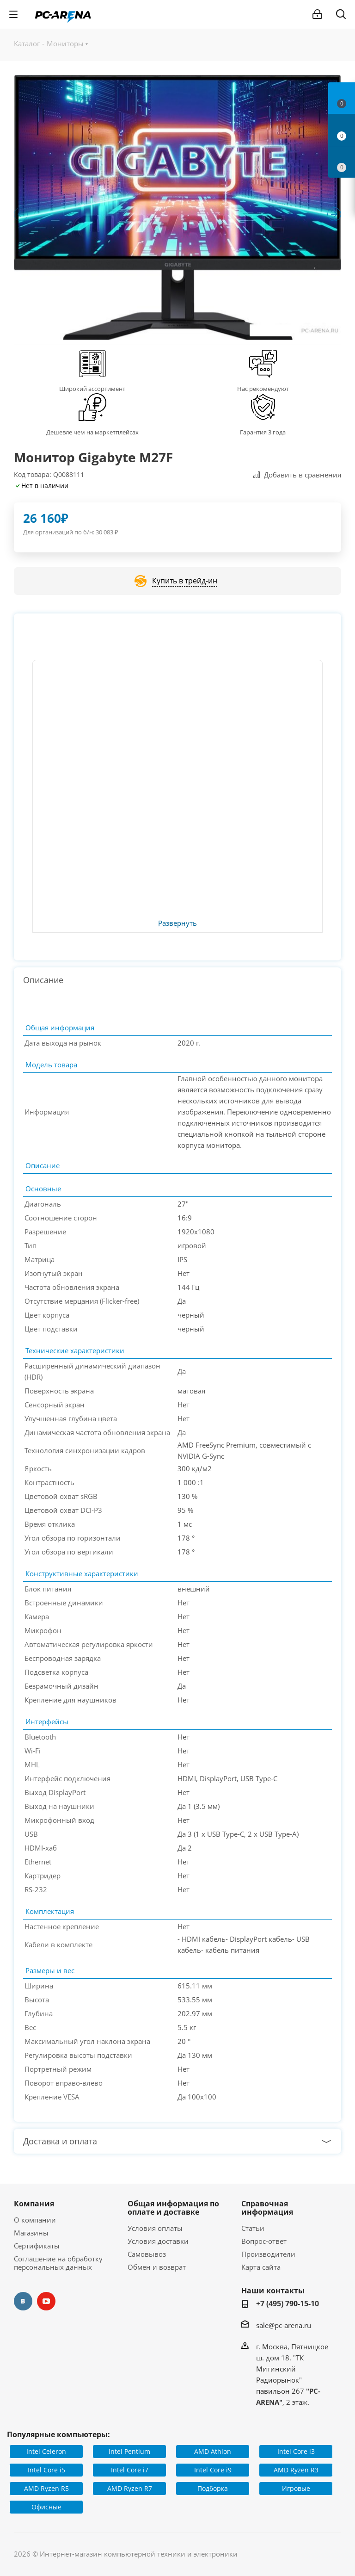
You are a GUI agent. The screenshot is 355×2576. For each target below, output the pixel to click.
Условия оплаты (155, 2228)
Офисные (46, 2506)
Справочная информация (267, 2207)
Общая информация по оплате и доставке (173, 2207)
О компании (35, 2219)
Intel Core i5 (46, 2469)
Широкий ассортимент (92, 388)
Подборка (212, 2488)
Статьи (252, 2228)
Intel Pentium (129, 2451)
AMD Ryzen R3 (296, 2469)
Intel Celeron (46, 2451)
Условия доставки (158, 2241)
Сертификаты (37, 2245)
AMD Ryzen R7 (129, 2488)
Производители (268, 2254)
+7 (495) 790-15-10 (287, 2303)
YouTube (46, 2301)
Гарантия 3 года (263, 432)
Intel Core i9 (213, 2469)
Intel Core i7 (129, 2469)
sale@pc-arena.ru (283, 2325)
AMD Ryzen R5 (46, 2488)
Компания (34, 2203)
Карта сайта (261, 2267)
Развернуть (177, 923)
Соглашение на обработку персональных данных (58, 2263)
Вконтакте (23, 2301)
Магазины (31, 2232)
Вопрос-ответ (264, 2241)
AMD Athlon (212, 2451)
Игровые (296, 2488)
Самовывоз (147, 2254)
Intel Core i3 (296, 2451)
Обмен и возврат (157, 2267)
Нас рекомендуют (263, 388)
